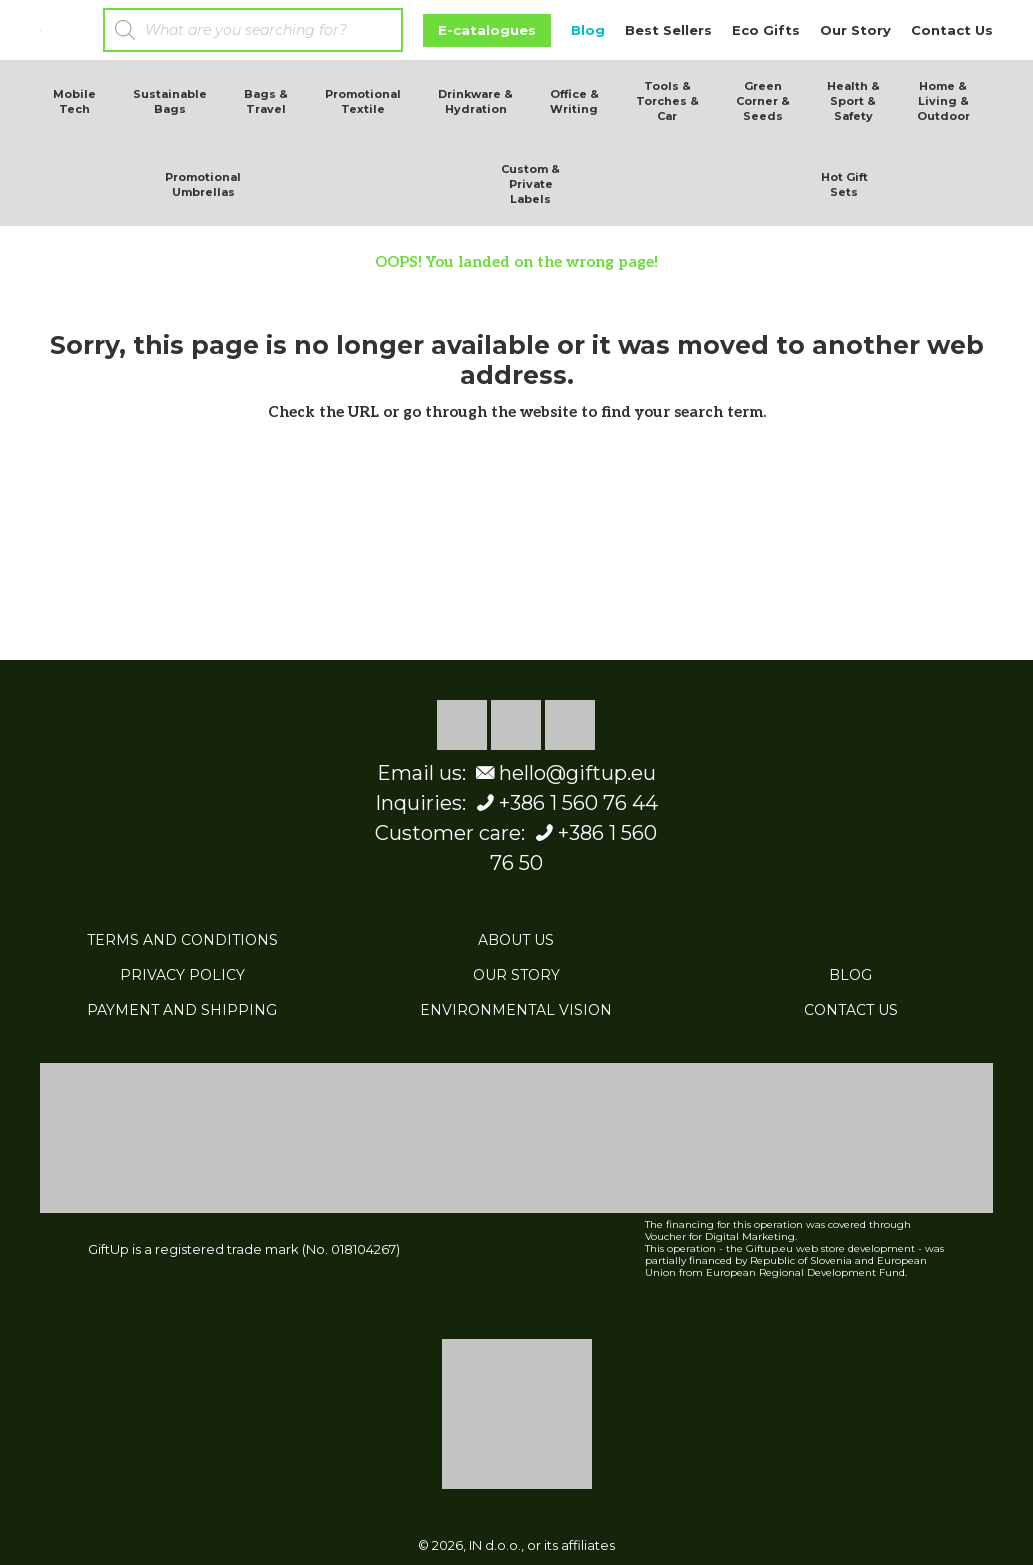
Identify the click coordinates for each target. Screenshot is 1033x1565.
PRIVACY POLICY (182, 975)
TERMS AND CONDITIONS (182, 940)
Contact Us (952, 30)
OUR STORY (516, 975)
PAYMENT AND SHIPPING (182, 1010)
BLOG (850, 975)
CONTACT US (851, 1010)
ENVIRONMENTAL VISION (516, 1010)
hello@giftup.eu (563, 773)
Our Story (855, 30)
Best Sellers (668, 30)
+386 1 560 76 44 (564, 803)
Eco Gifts (766, 30)
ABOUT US (516, 940)
